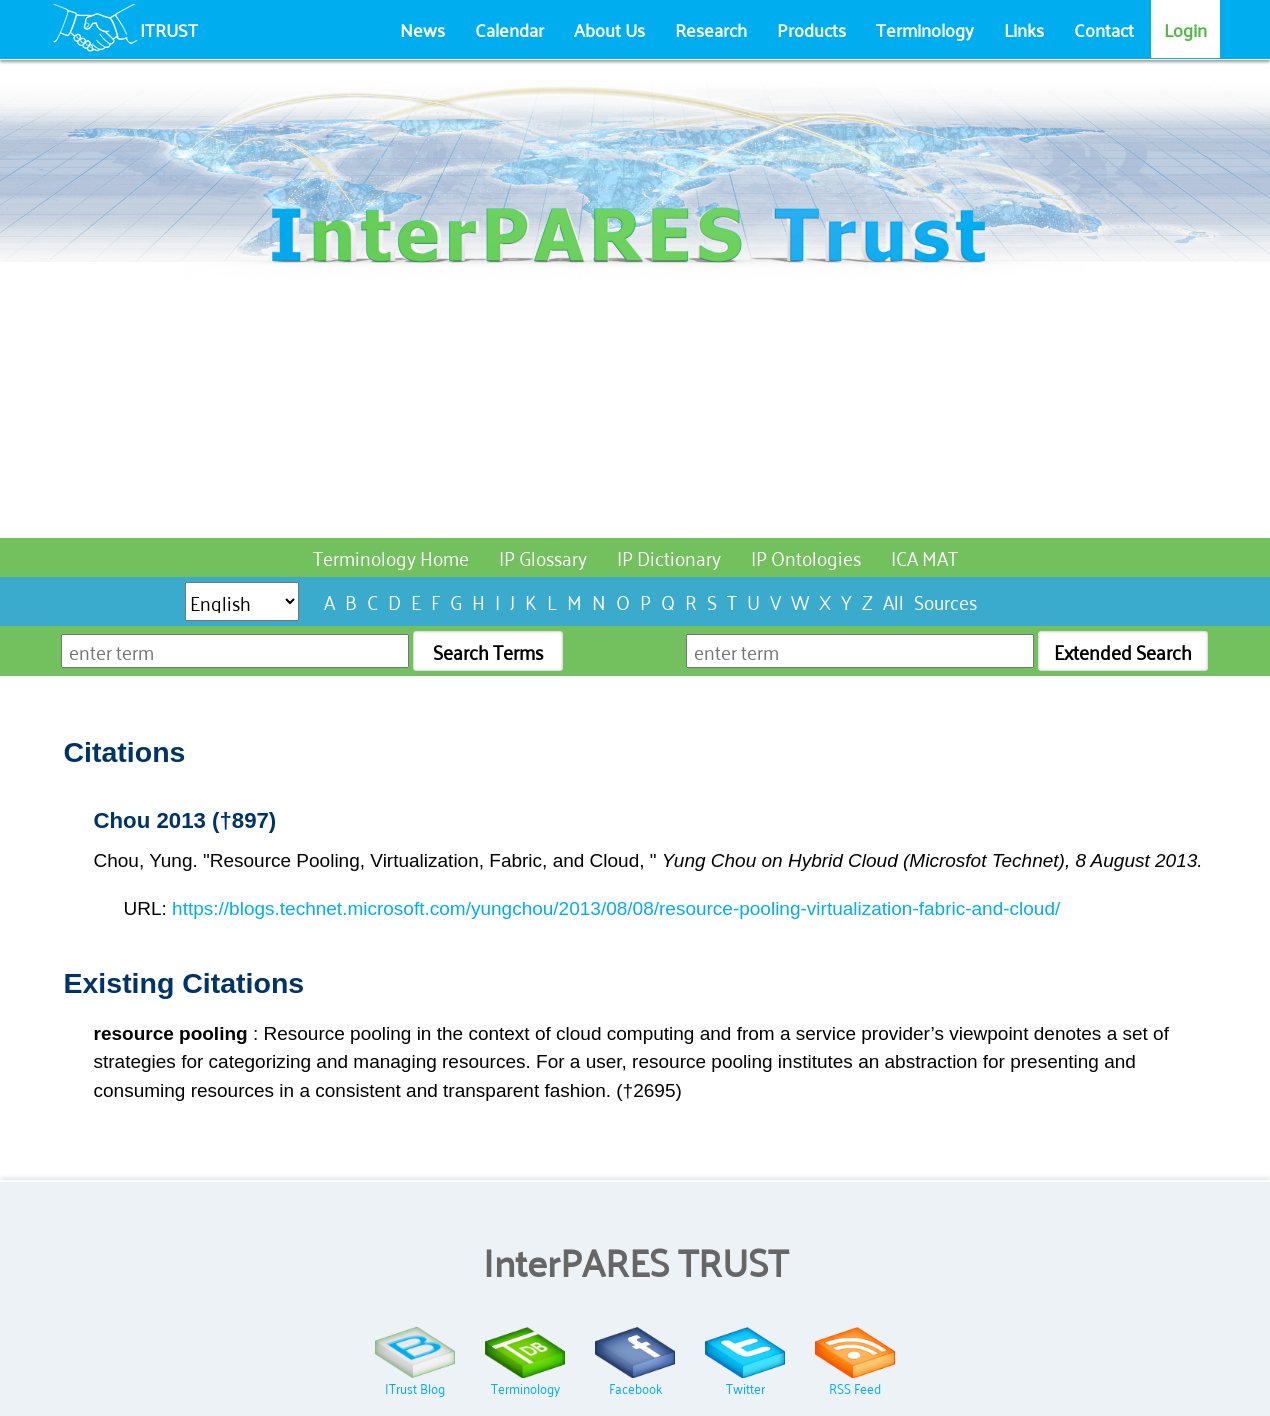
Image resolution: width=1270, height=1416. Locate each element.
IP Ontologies (806, 556)
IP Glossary (543, 556)
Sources (945, 600)
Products (811, 29)
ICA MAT (924, 556)
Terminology (925, 29)
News (422, 29)
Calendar (509, 29)
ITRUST (169, 29)
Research (711, 29)
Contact (1104, 29)
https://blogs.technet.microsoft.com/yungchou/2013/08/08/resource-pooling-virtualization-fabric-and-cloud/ (616, 908)
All (893, 600)
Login (1185, 29)
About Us (609, 29)
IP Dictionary (669, 556)
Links (1024, 29)
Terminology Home (391, 556)
